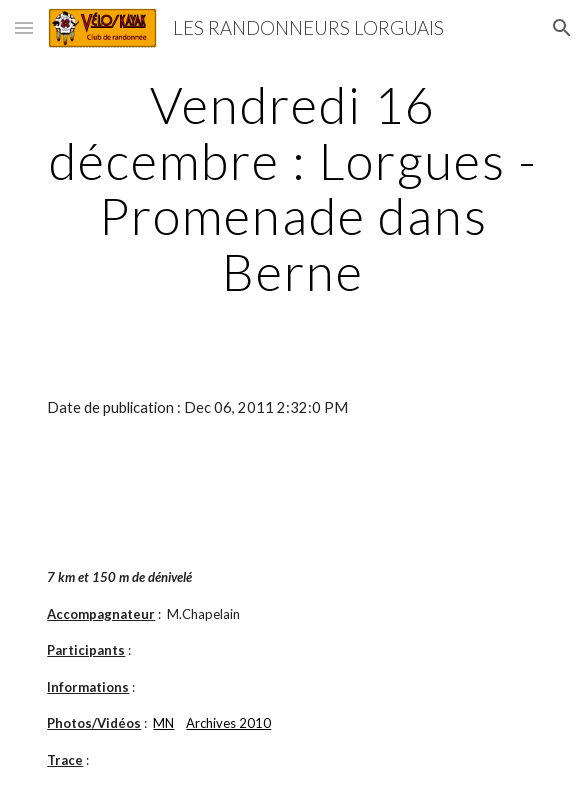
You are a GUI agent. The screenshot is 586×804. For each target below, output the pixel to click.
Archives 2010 (228, 723)
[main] (292, 188)
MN (163, 723)
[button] (24, 27)
